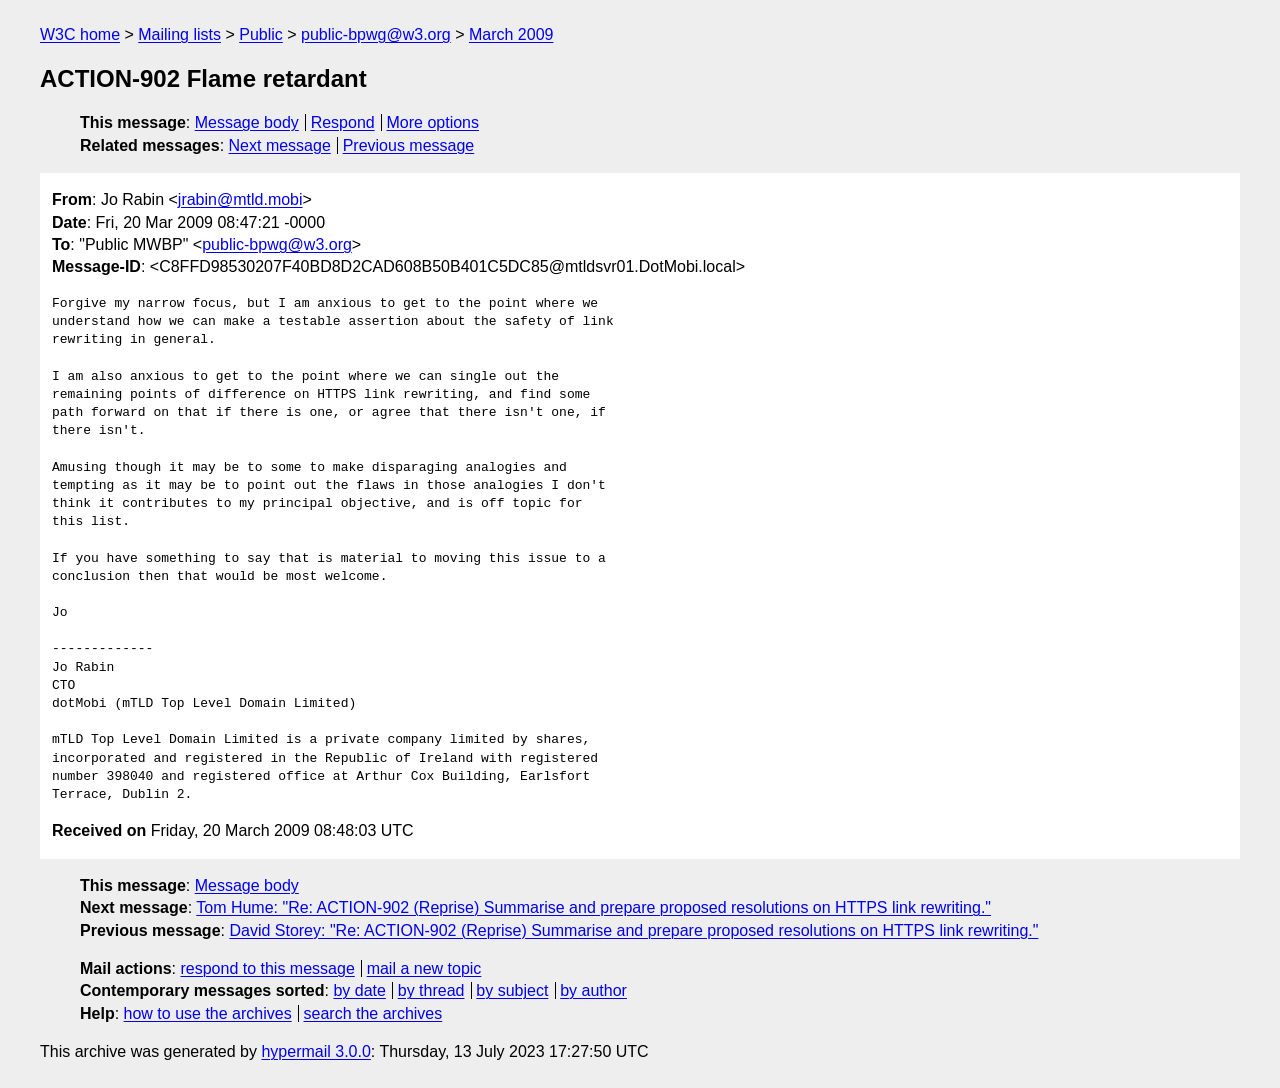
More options (433, 122)
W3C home (80, 34)
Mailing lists (179, 34)
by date (359, 990)
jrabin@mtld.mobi (240, 199)
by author (593, 990)
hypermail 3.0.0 (315, 1051)
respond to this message (267, 968)
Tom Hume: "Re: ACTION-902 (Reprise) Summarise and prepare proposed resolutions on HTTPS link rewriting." (593, 907)
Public (261, 34)
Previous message (409, 145)
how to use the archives (208, 1013)
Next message (280, 145)
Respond (343, 122)
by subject (512, 990)
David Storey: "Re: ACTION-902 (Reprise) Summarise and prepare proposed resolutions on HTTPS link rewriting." (633, 930)
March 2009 (511, 34)
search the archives (373, 1013)
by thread (431, 990)
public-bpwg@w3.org (376, 34)
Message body (247, 122)
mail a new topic (424, 968)
